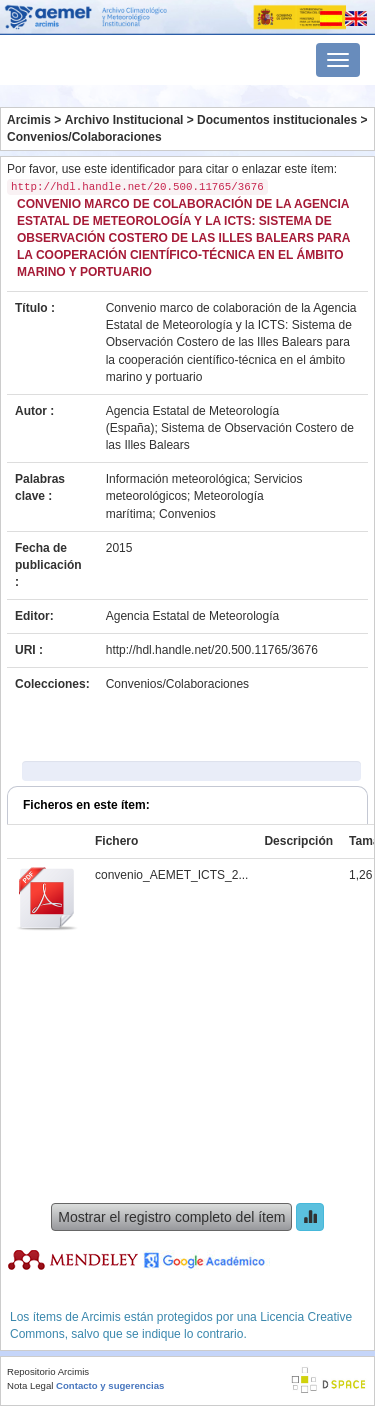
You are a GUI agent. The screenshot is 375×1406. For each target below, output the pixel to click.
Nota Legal (30, 1385)
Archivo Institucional (124, 120)
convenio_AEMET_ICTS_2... (171, 875)
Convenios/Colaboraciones (84, 137)
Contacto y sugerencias (110, 1385)
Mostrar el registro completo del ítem (171, 1217)
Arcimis (29, 120)
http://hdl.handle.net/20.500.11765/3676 (212, 650)
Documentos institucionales (277, 120)
